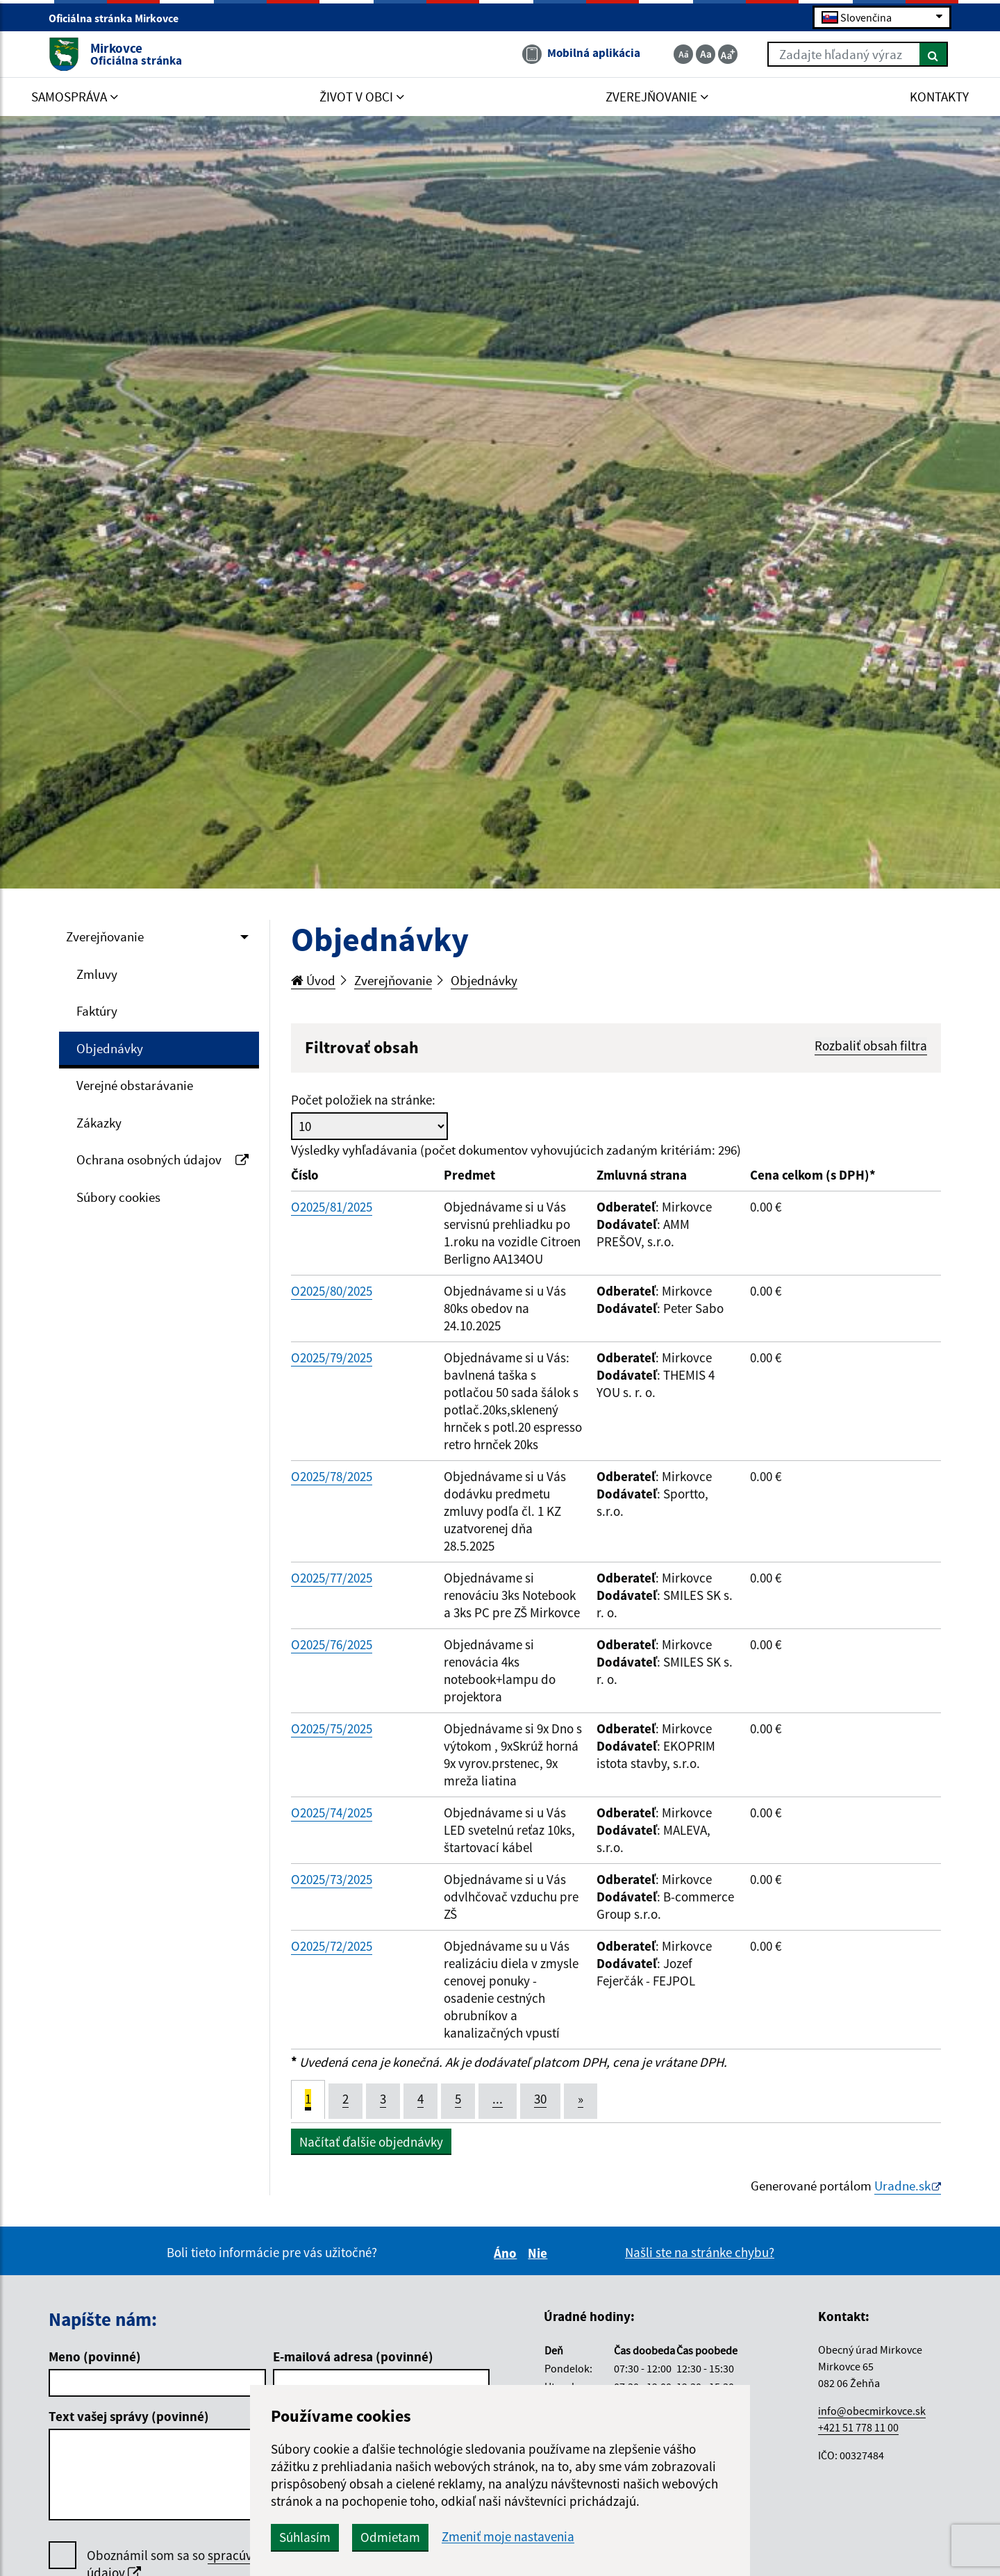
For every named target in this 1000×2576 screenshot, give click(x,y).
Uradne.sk (902, 2185)
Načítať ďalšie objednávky (371, 2141)
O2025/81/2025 (331, 1206)
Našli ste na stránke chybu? (699, 2252)
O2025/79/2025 (331, 1357)
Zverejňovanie (105, 936)
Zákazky (99, 1122)
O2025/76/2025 (331, 1644)
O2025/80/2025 (331, 1290)
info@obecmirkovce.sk (872, 2411)
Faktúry (96, 1010)
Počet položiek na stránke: (363, 1099)
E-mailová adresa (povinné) (353, 2356)
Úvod (313, 980)
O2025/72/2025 (331, 1946)
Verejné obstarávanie (134, 1085)
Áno (507, 2253)
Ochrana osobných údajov (162, 1159)
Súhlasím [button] (305, 2537)
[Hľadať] (933, 54)
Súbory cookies (118, 1197)
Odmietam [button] (390, 2537)
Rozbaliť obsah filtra (871, 1045)
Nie (539, 2253)
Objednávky (109, 1048)
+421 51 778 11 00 (858, 2427)
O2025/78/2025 (331, 1476)
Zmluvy (96, 974)
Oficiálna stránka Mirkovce (119, 18)
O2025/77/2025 (331, 1577)
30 (540, 2098)
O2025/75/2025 (331, 1728)
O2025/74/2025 (331, 1812)
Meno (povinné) (95, 2356)
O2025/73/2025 (331, 1879)
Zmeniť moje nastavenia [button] (508, 2536)
